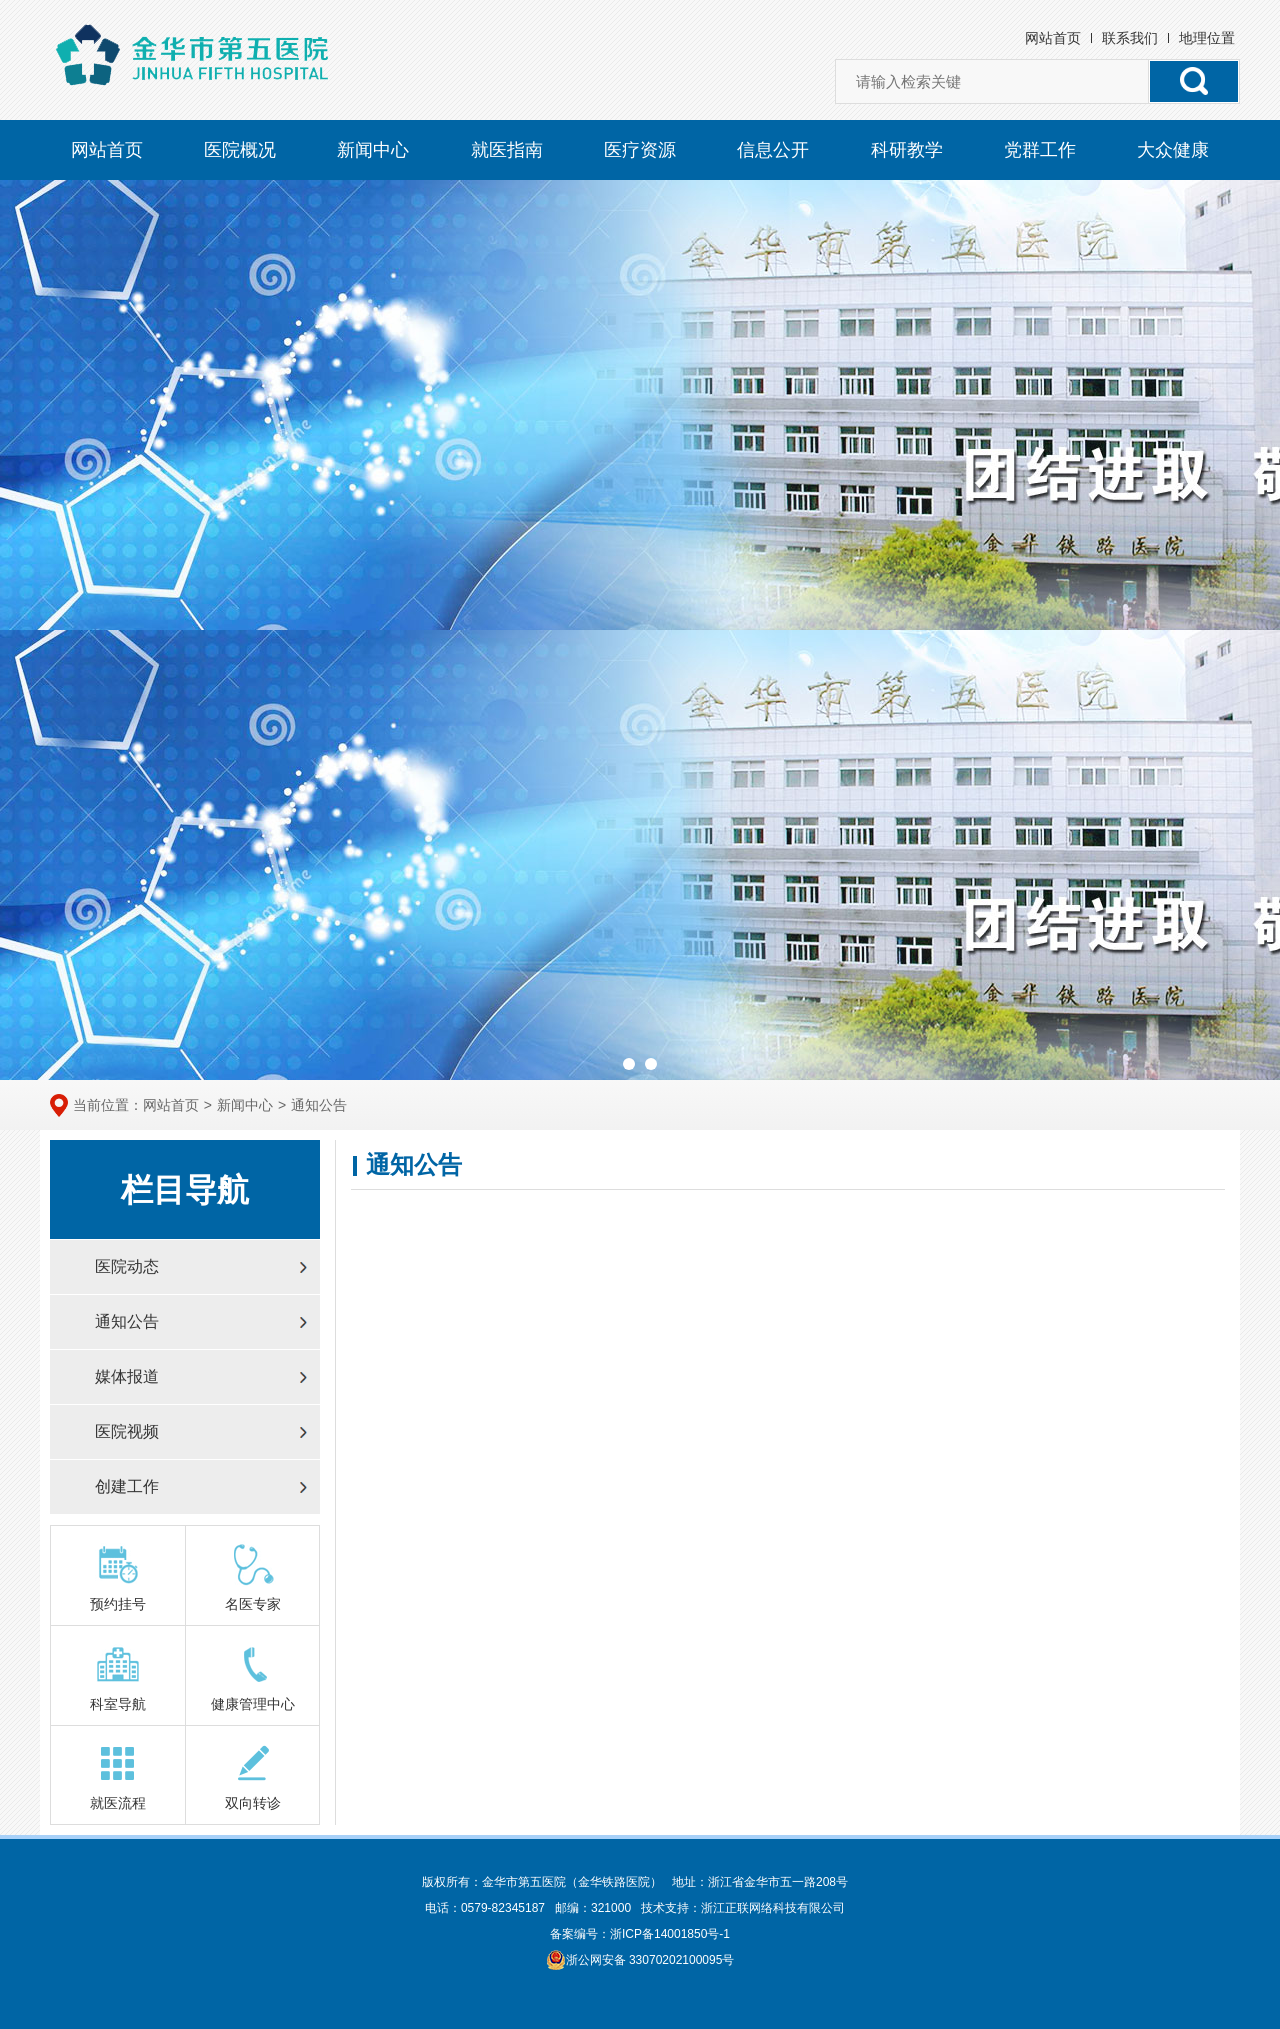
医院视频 (127, 1431)
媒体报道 (127, 1376)
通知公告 (319, 1105)
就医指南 (507, 150)
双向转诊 (253, 1775)
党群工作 (1040, 150)
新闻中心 (373, 150)
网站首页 (1053, 38)
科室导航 (118, 1676)
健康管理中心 (253, 1676)
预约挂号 (118, 1576)
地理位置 (1207, 38)
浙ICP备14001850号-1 (670, 1934)
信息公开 (773, 150)
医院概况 (240, 150)
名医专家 (253, 1576)
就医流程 (118, 1775)
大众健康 (1173, 150)
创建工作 (127, 1486)
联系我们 (1130, 38)
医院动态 (127, 1266)
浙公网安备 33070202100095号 (640, 1960)
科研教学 (907, 150)
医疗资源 (640, 150)
